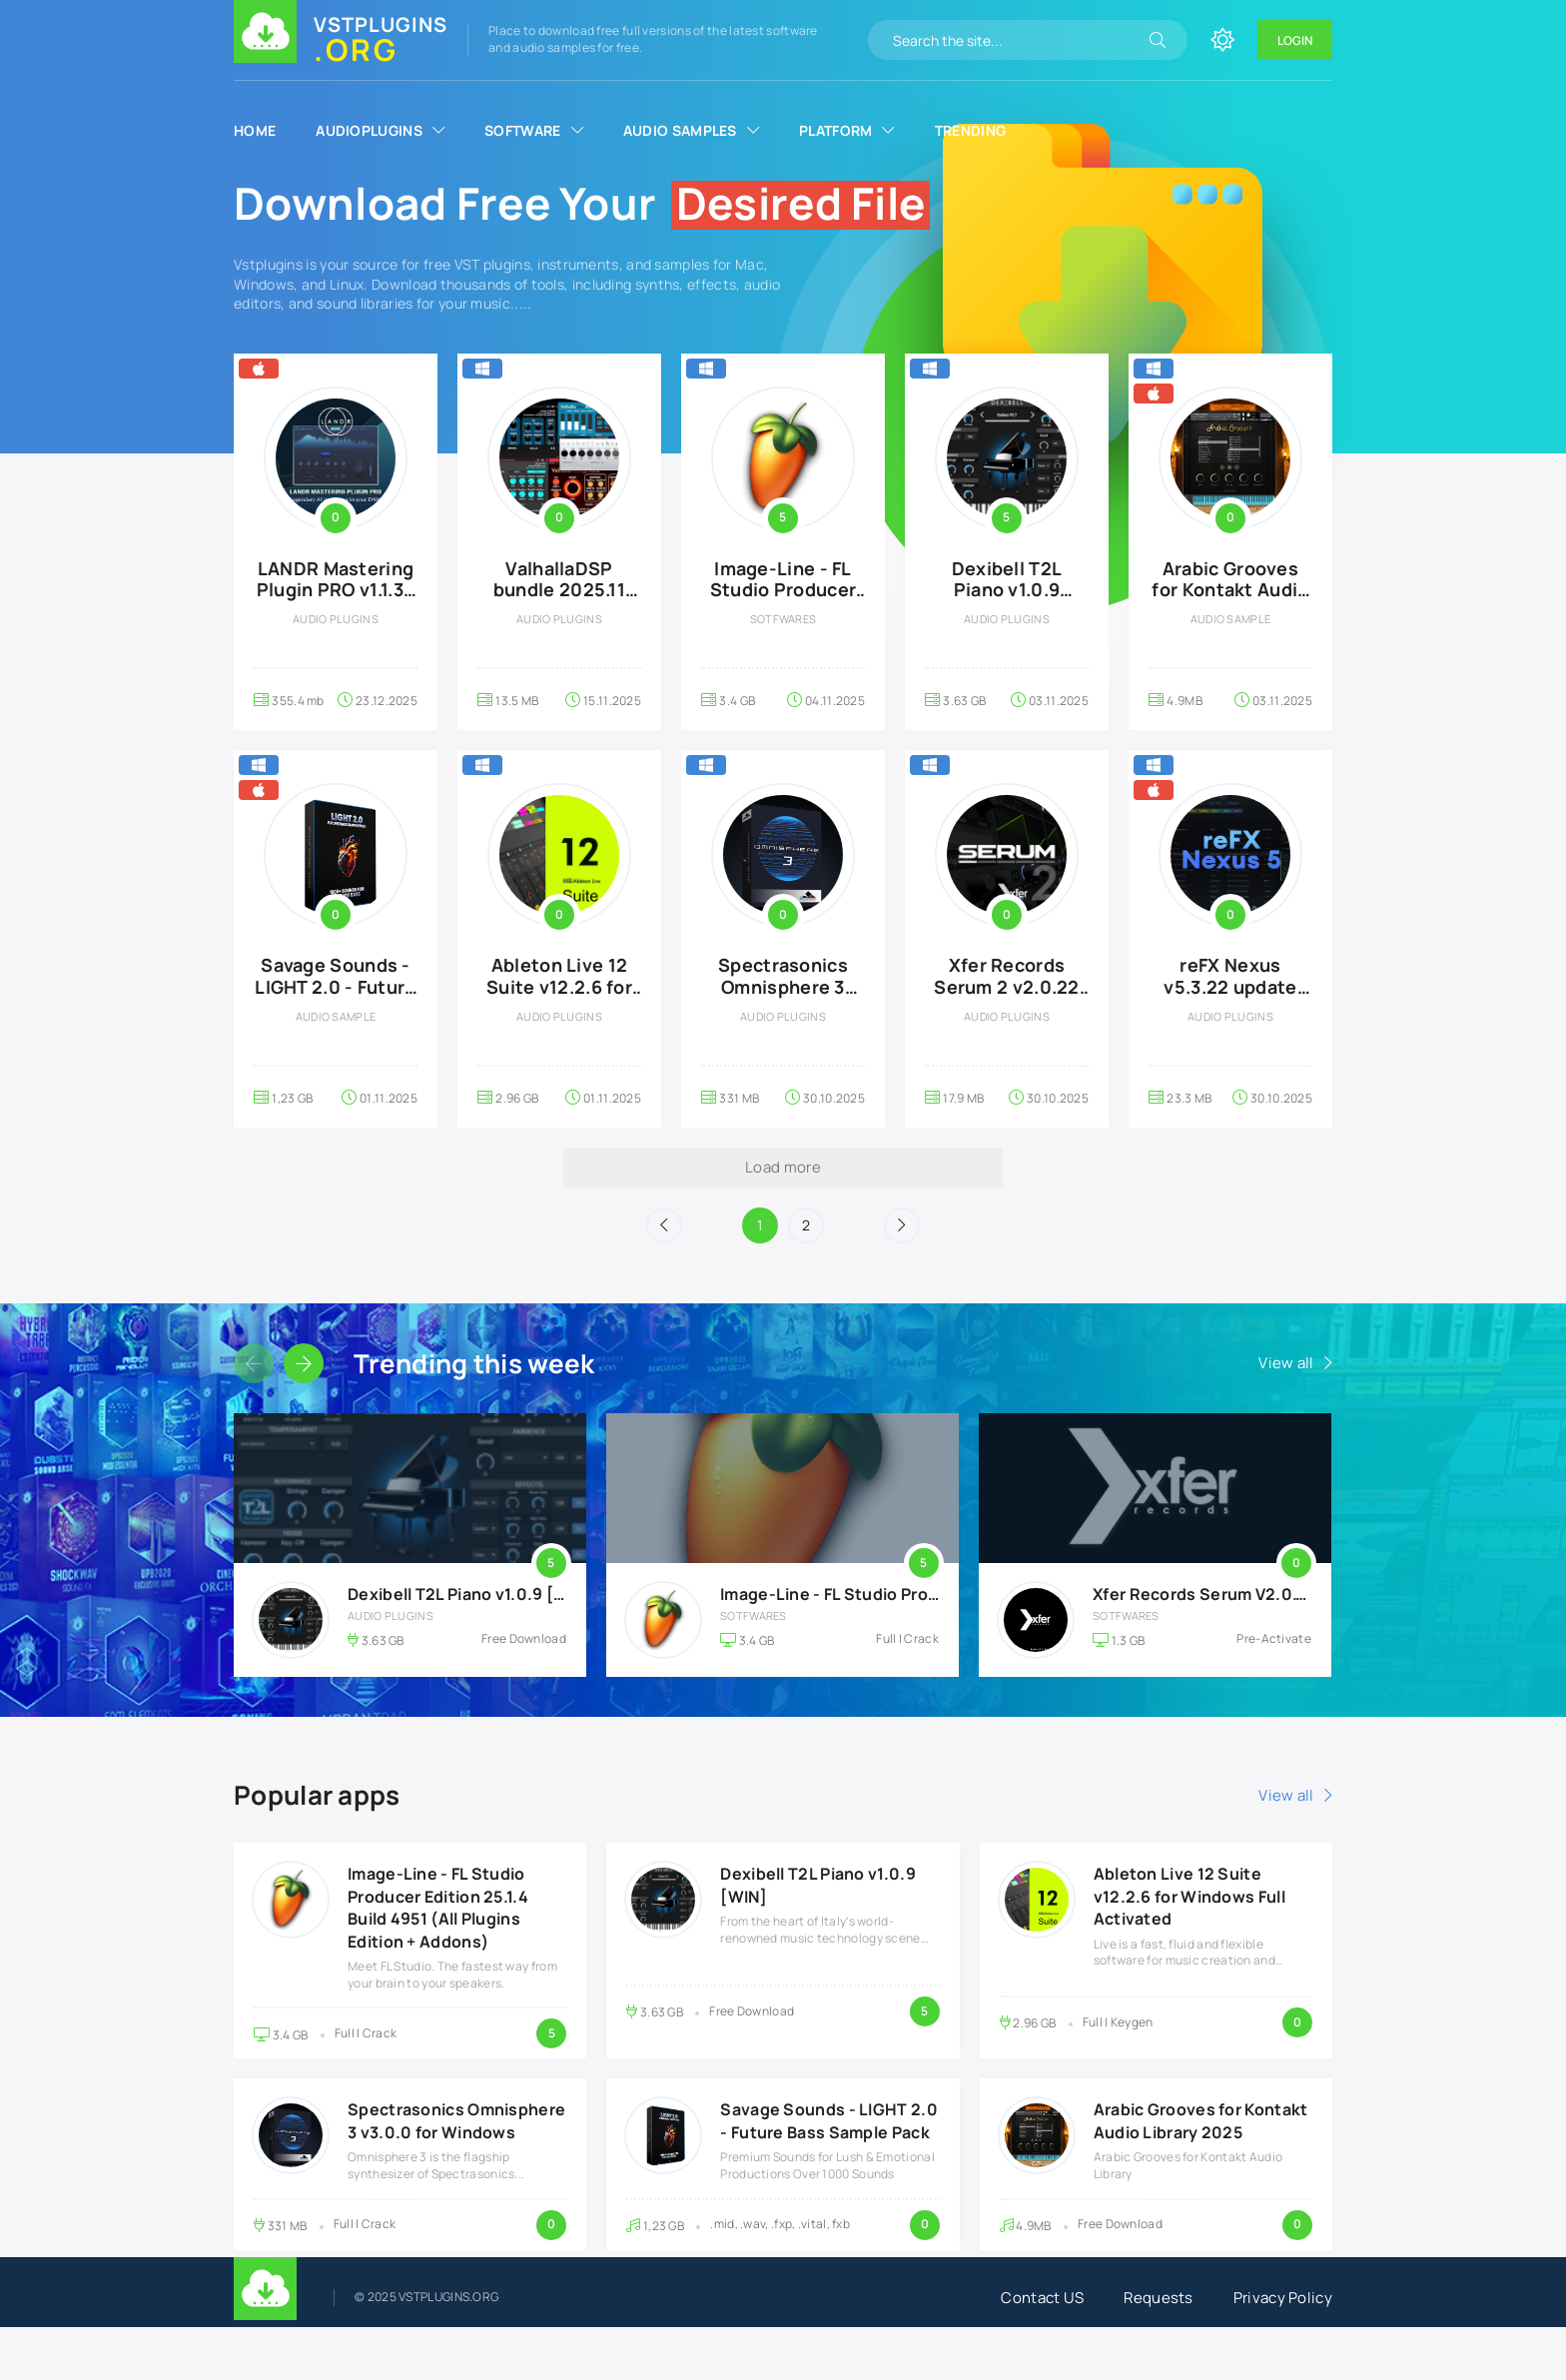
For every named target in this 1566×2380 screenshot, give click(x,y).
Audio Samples (680, 130)
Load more (783, 1167)
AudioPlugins (369, 130)
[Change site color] (1222, 40)
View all (1285, 1362)
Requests (1158, 2297)
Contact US (1042, 2297)
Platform (835, 130)
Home (255, 130)
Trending (970, 130)
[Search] (1157, 40)
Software (522, 130)
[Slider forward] (304, 1363)
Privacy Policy (1282, 2297)
